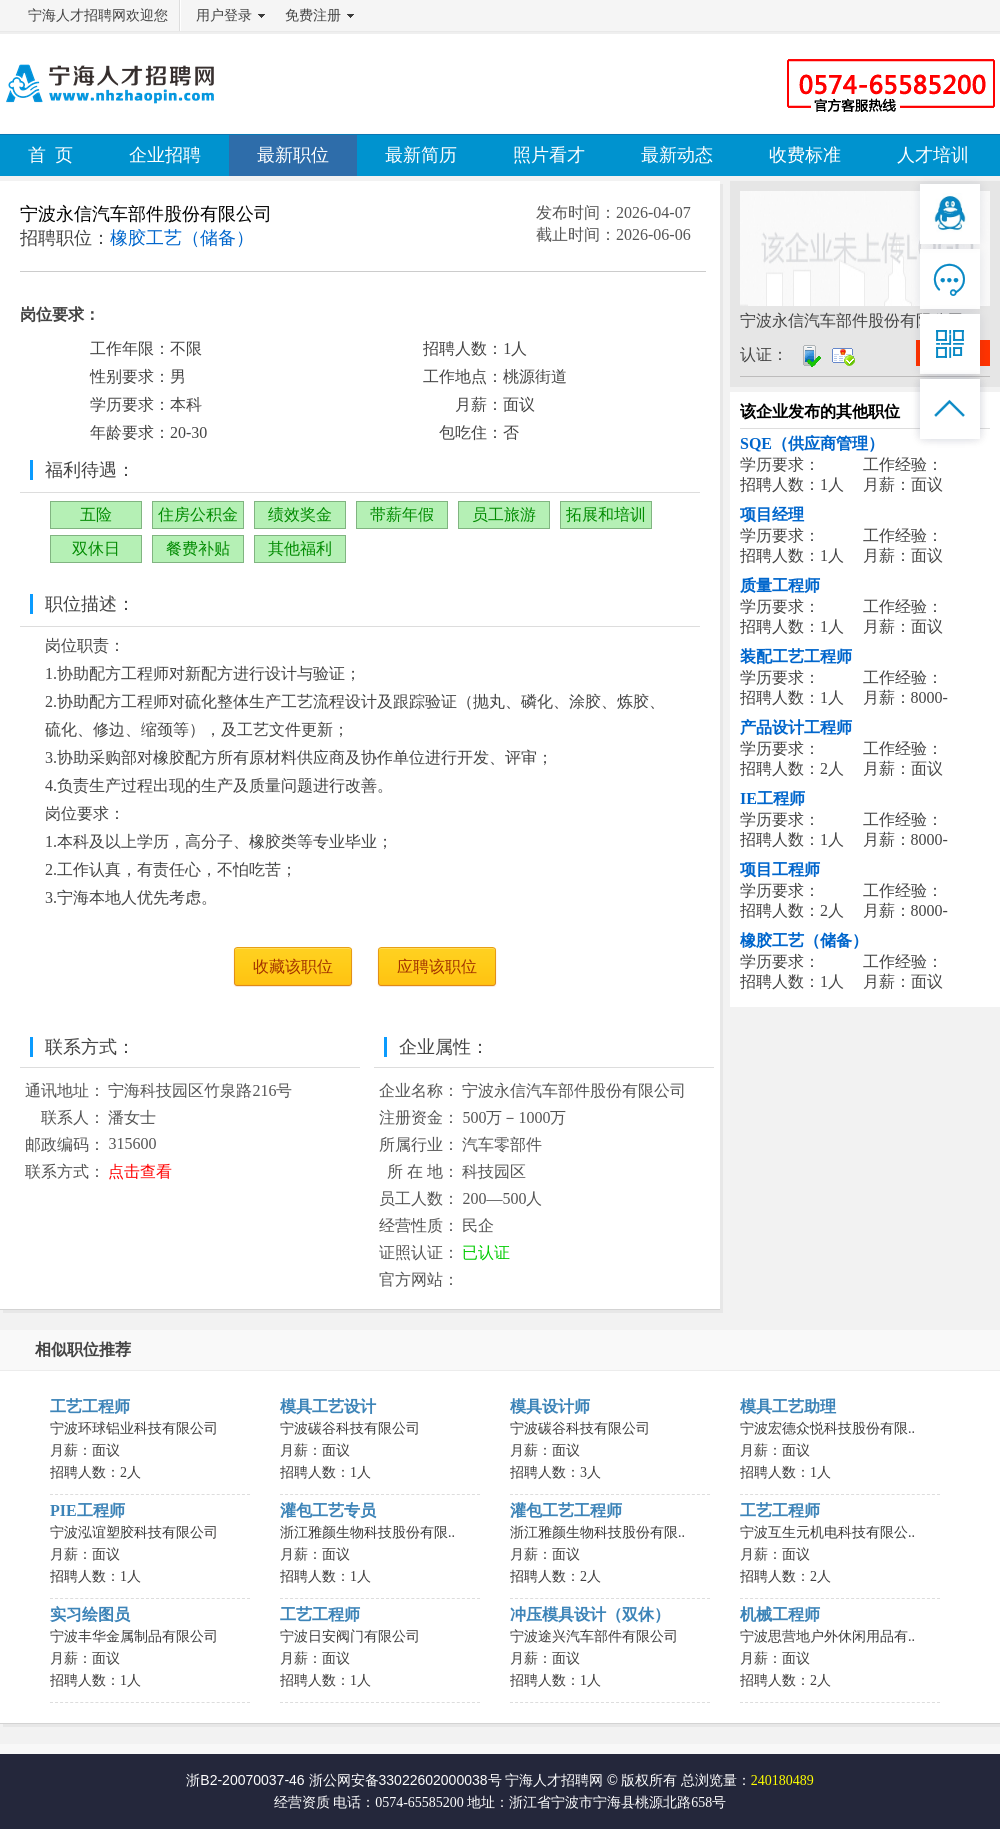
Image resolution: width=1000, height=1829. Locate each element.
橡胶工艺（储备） (804, 940)
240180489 (782, 1780)
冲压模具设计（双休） (590, 1614)
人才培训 (933, 155)
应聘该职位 (437, 966)
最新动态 (677, 155)
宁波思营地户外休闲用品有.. (827, 1636)
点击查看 (140, 1171)
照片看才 (549, 155)
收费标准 (805, 155)
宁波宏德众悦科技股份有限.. (827, 1428)
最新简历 (421, 155)
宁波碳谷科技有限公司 (350, 1428)
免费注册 (313, 15)
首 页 (50, 155)
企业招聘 (165, 155)
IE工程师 (772, 798)
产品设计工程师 (796, 727)
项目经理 (772, 514)
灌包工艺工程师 (566, 1510)
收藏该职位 (293, 966)
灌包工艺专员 (328, 1510)
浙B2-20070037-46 (245, 1780)
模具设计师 (550, 1406)
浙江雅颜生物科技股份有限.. (367, 1532)
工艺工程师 (90, 1406)
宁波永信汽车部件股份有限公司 (146, 214)
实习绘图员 (90, 1614)
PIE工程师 (87, 1510)
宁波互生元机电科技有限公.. (827, 1532)
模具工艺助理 (788, 1406)
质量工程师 (780, 585)
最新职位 (293, 155)
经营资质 (302, 1802)
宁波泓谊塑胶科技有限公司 (134, 1532)
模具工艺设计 (328, 1406)
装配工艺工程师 (796, 656)
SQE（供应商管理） (812, 443)
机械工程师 (780, 1614)
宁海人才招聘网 (554, 1780)
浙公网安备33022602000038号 (405, 1780)
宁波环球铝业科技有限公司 (134, 1428)
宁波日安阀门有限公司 (350, 1636)
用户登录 (224, 15)
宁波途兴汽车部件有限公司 (594, 1636)
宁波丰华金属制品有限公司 (134, 1636)
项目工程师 (780, 869)
